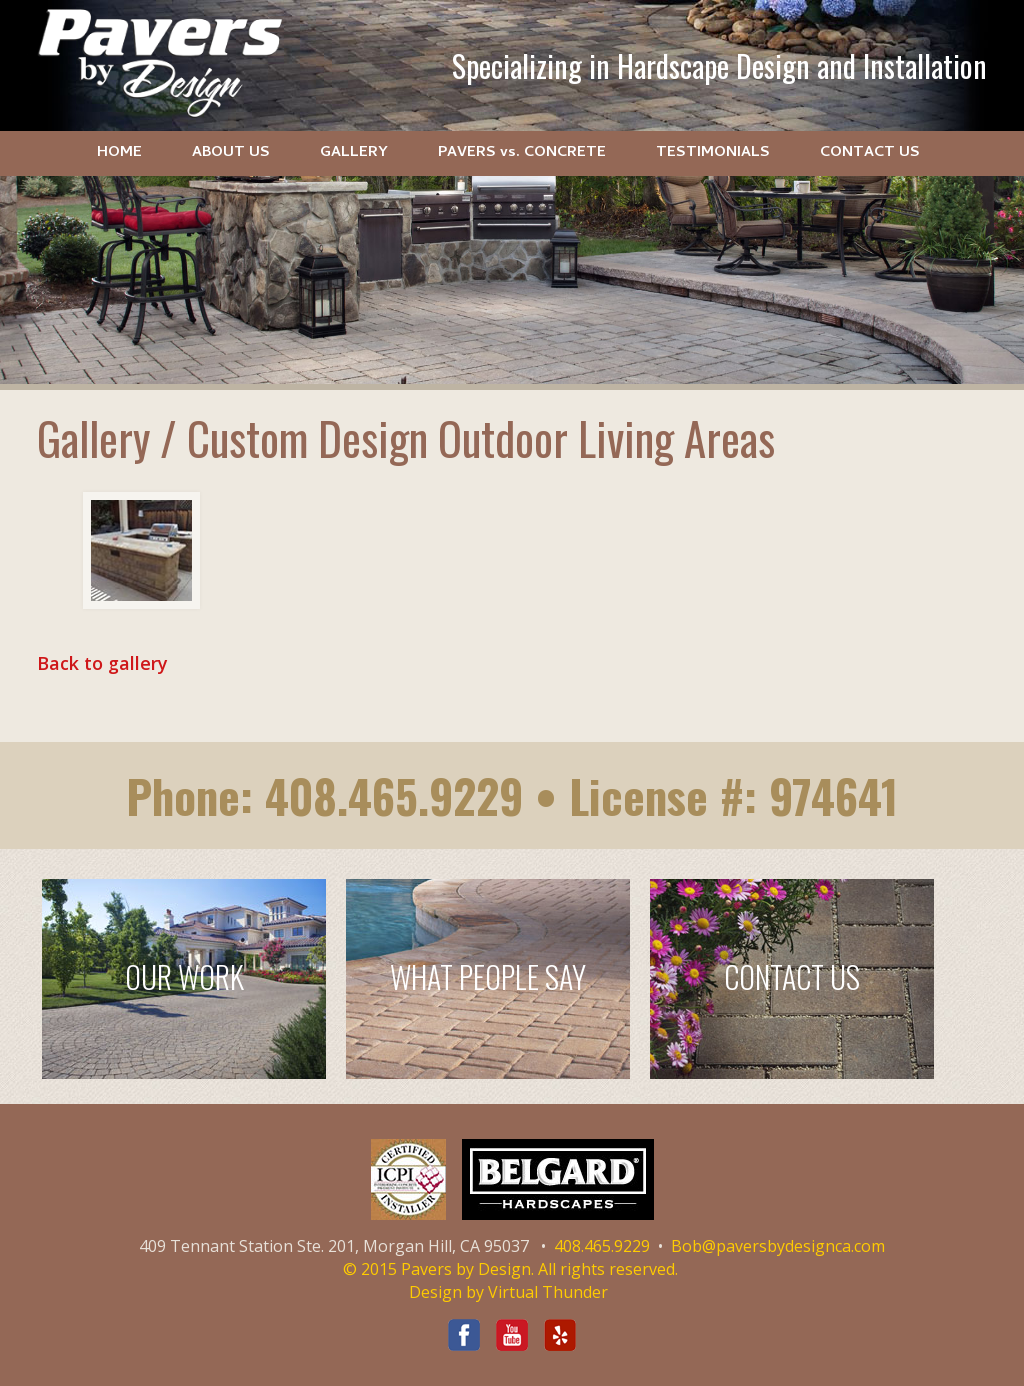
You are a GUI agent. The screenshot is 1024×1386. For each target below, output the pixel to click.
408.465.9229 (394, 795)
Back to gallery (102, 663)
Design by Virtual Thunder (508, 1292)
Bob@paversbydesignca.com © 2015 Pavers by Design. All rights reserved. (614, 1257)
